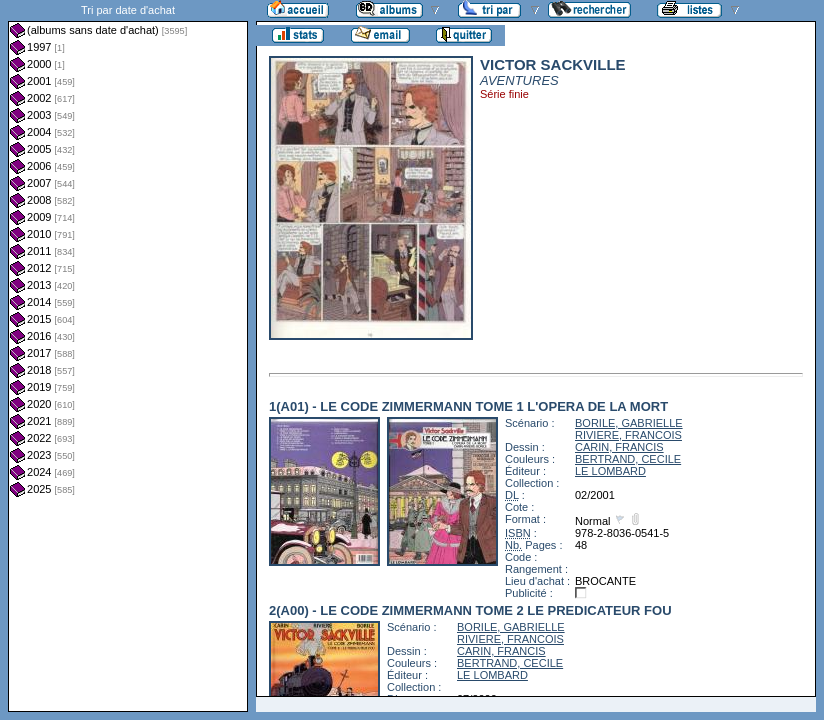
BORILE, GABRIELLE (629, 423)
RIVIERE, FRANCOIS (628, 435)
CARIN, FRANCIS (619, 447)
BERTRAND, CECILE (628, 459)
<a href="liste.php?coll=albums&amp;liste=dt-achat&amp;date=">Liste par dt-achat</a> (128, 356)
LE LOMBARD (610, 471)
